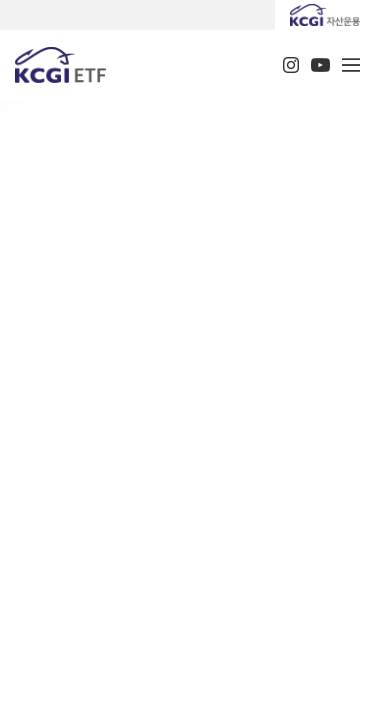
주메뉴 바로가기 (0, 0)
